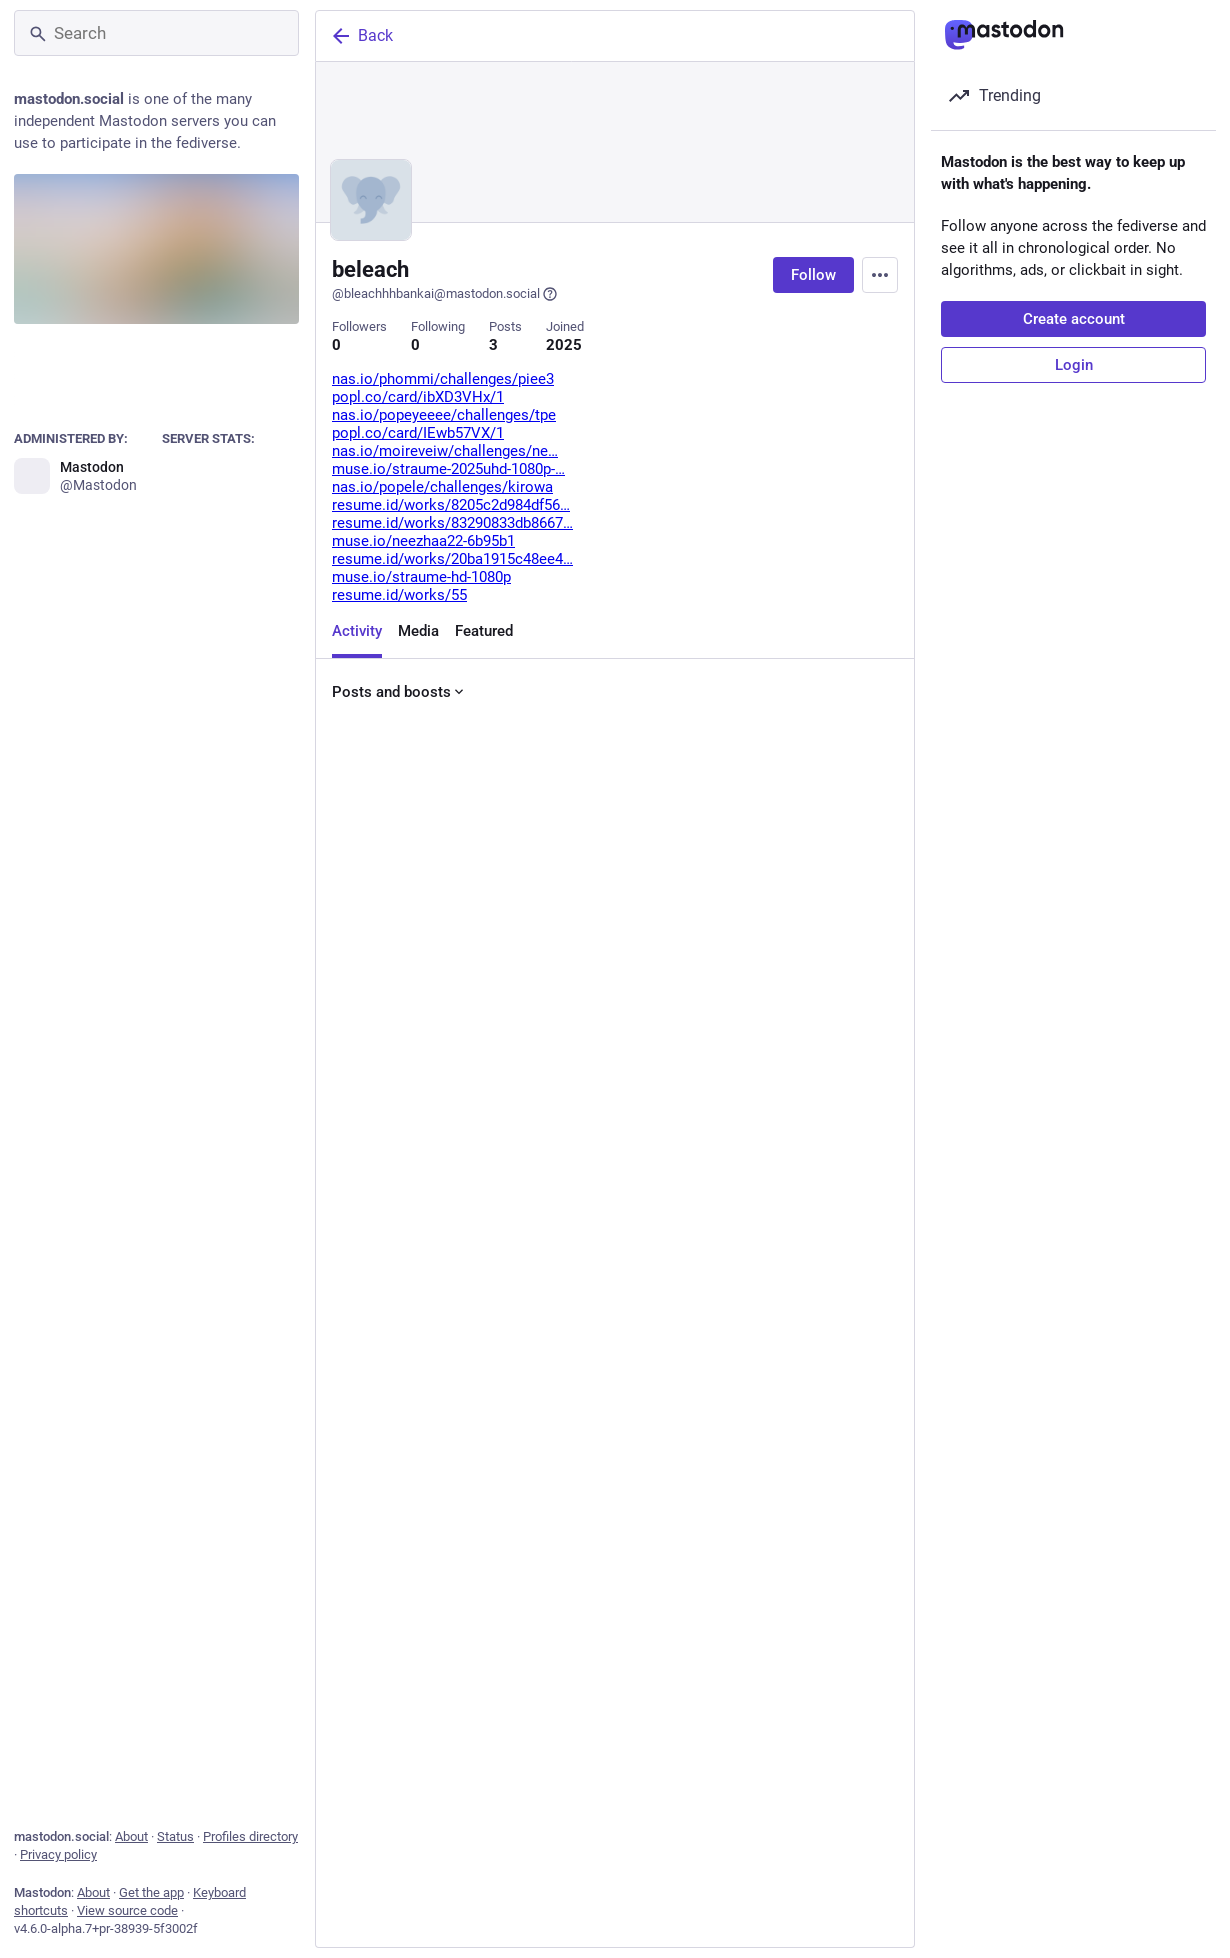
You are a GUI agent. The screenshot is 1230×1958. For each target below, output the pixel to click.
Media (418, 631)
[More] (886, 1043)
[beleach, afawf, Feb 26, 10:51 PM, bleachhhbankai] (615, 1868)
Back (361, 36)
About (131, 1836)
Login (1074, 365)
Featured (484, 631)
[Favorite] (622, 1043)
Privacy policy (58, 1854)
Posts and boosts (399, 692)
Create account (1074, 319)
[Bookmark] (751, 1043)
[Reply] (351, 1043)
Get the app (151, 1892)
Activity (357, 631)
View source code (127, 1910)
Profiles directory (250, 1836)
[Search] (156, 33)
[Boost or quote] (487, 1043)
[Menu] (880, 275)
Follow (813, 275)
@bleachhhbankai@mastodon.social (445, 294)
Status (175, 1836)
